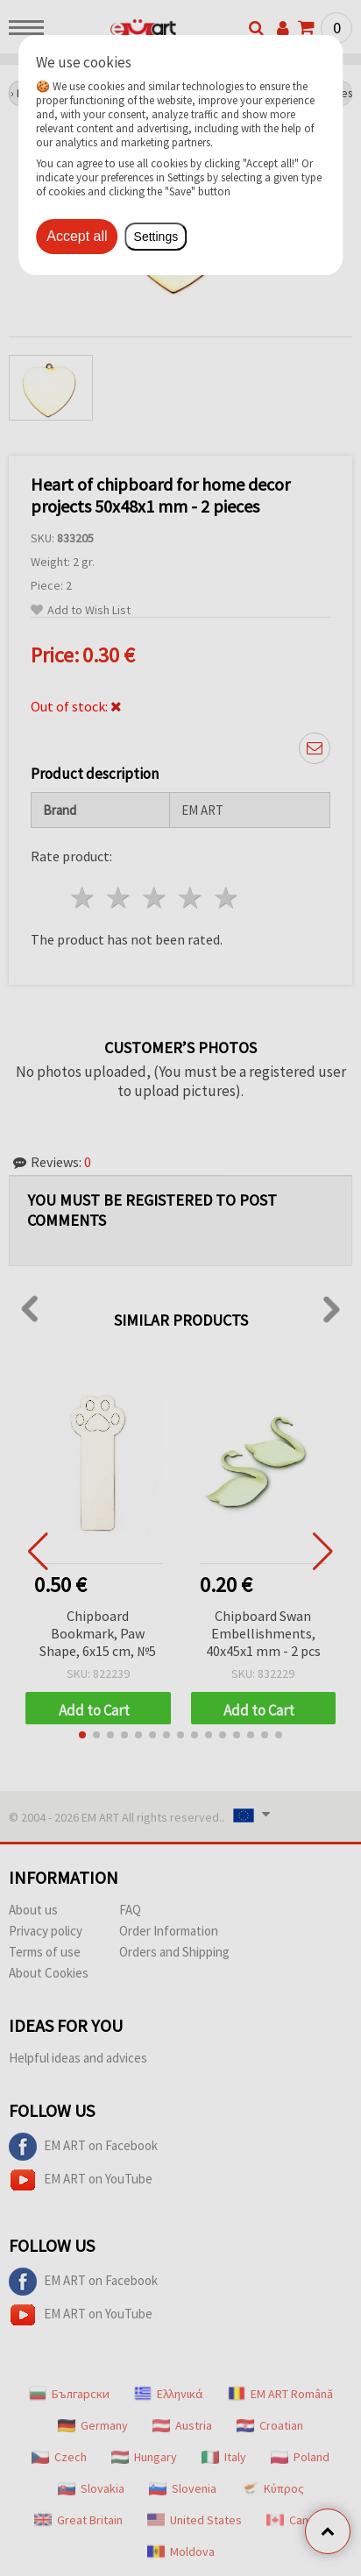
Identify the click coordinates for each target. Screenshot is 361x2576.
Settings (156, 237)
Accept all (76, 236)
